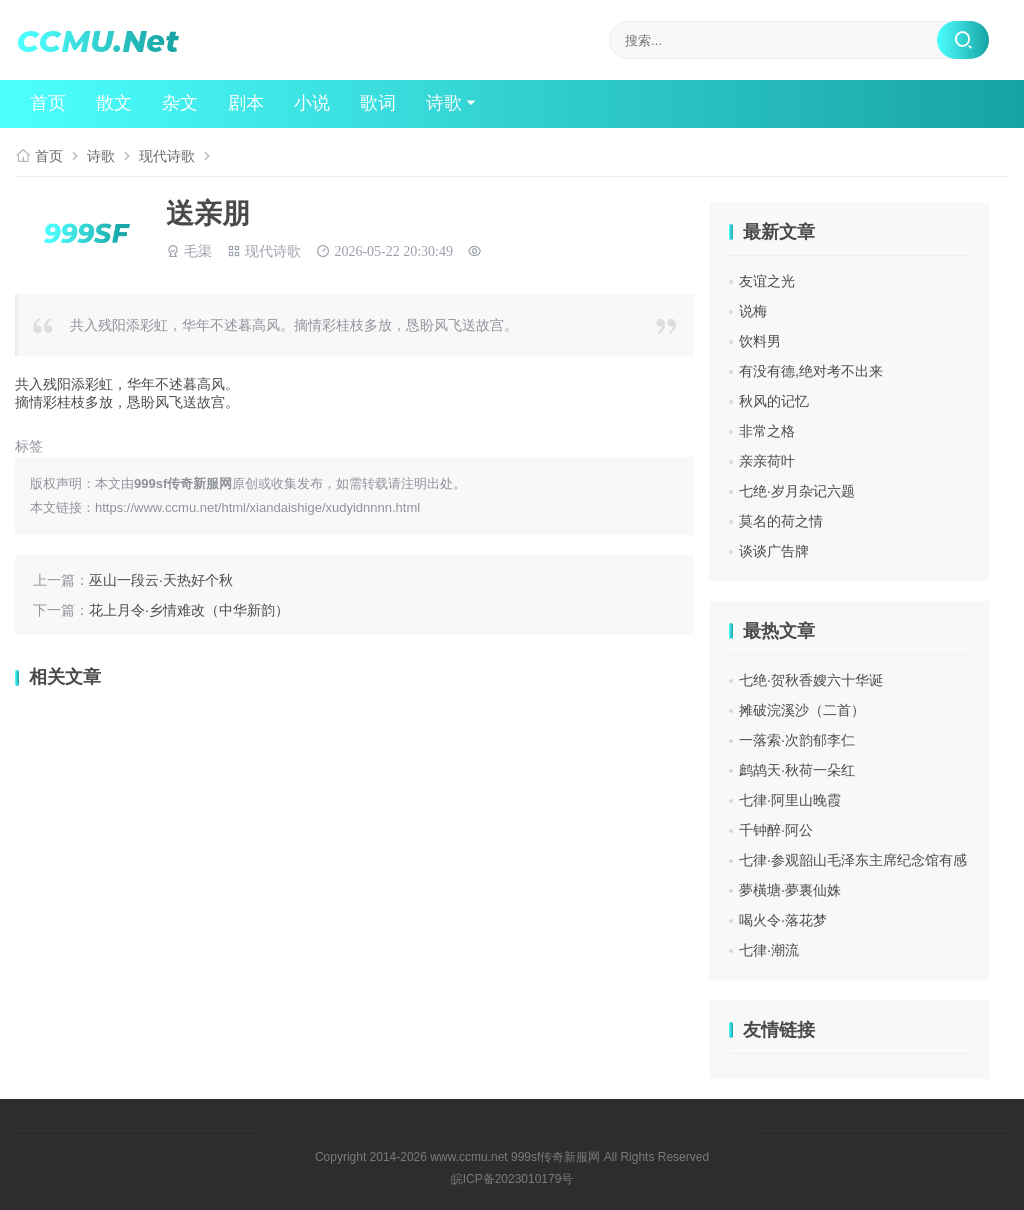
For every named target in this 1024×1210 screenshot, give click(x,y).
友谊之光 (767, 281)
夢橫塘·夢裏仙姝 (790, 890)
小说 (312, 104)
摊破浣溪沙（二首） (802, 710)
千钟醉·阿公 (776, 830)
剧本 (246, 104)
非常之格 (767, 431)
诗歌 (444, 104)
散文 (114, 104)
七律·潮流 (769, 950)
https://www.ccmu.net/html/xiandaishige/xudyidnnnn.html (257, 507)
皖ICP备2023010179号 (512, 1179)
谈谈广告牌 (774, 551)
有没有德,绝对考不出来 (811, 371)
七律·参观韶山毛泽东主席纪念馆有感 (853, 860)
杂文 (180, 104)
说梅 (753, 311)
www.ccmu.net (468, 1157)
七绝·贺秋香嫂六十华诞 (811, 680)
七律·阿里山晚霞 (790, 800)
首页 (48, 104)
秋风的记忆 (774, 401)
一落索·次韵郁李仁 (797, 740)
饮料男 (760, 341)
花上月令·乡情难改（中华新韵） (189, 610)
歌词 (378, 104)
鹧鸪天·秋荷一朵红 (797, 770)
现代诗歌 (167, 156)
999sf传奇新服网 (555, 1157)
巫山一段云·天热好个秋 (161, 580)
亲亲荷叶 (767, 461)
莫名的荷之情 (781, 521)
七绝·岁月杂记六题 (797, 491)
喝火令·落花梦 (783, 920)
